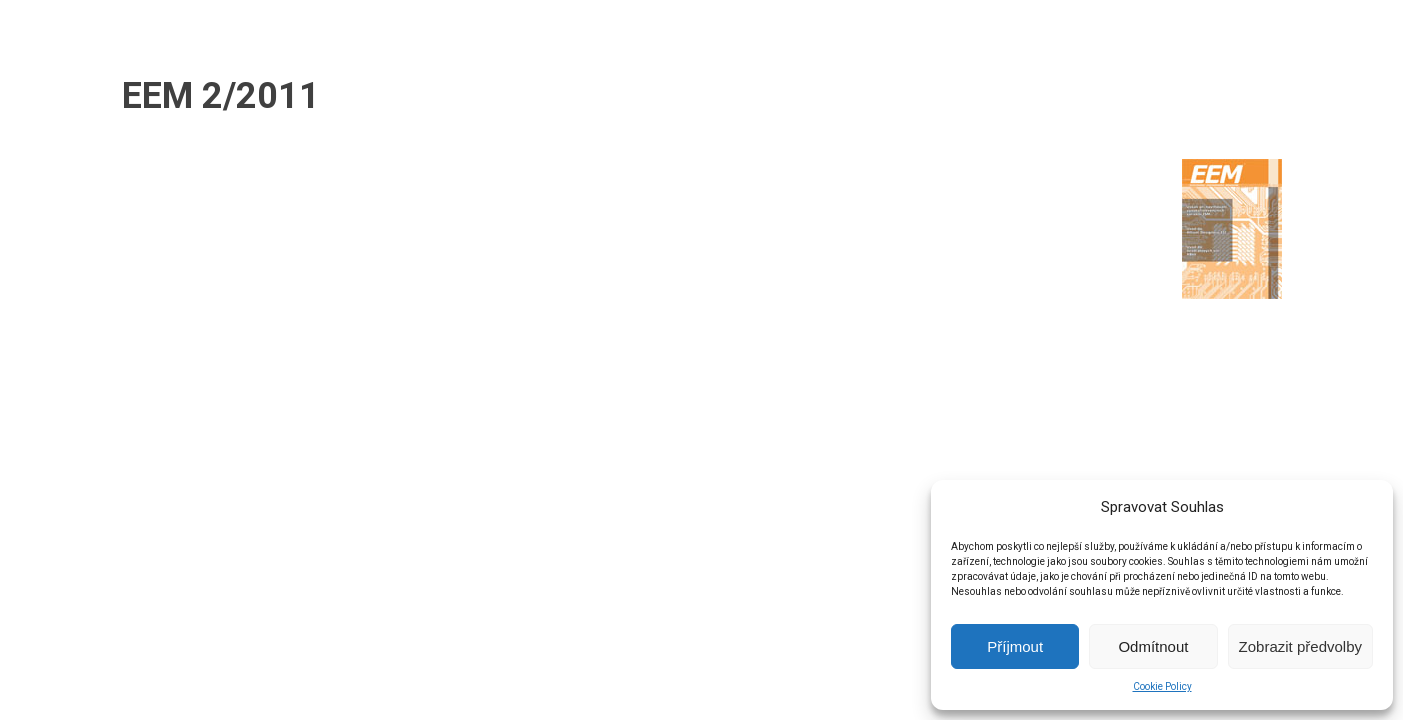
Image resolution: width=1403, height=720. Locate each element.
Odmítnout (1153, 646)
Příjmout (1015, 646)
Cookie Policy (1162, 686)
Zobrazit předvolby (1300, 646)
